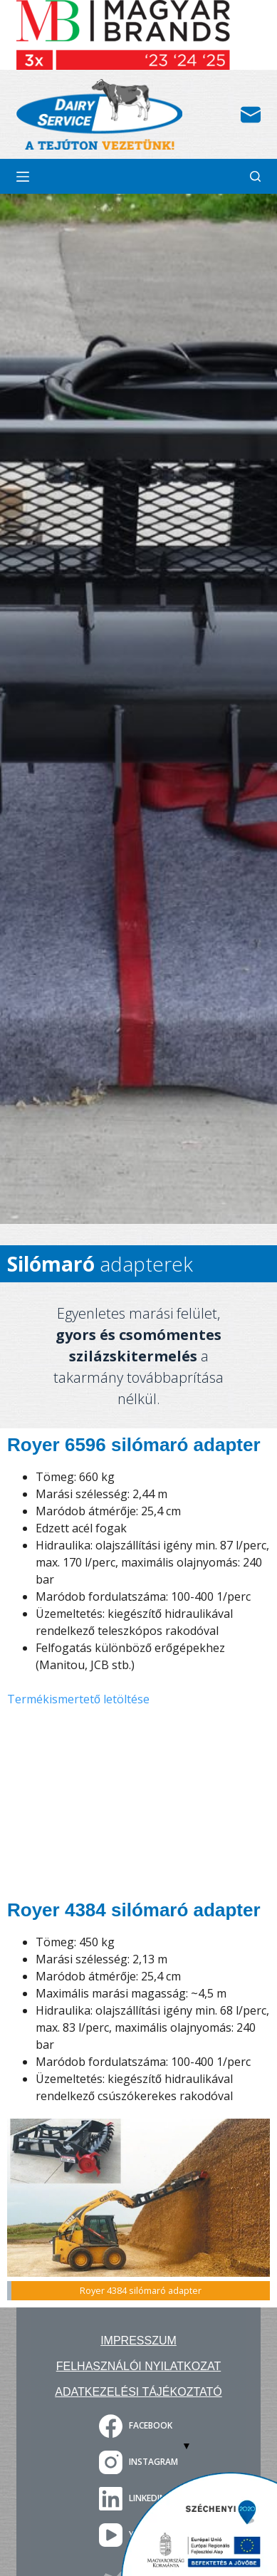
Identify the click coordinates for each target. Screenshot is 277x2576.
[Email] (251, 115)
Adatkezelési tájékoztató (138, 2392)
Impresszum (138, 2340)
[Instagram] (138, 2462)
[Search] (255, 176)
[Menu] (22, 176)
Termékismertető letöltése (78, 1699)
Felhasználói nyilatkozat (138, 2366)
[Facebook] (138, 2426)
